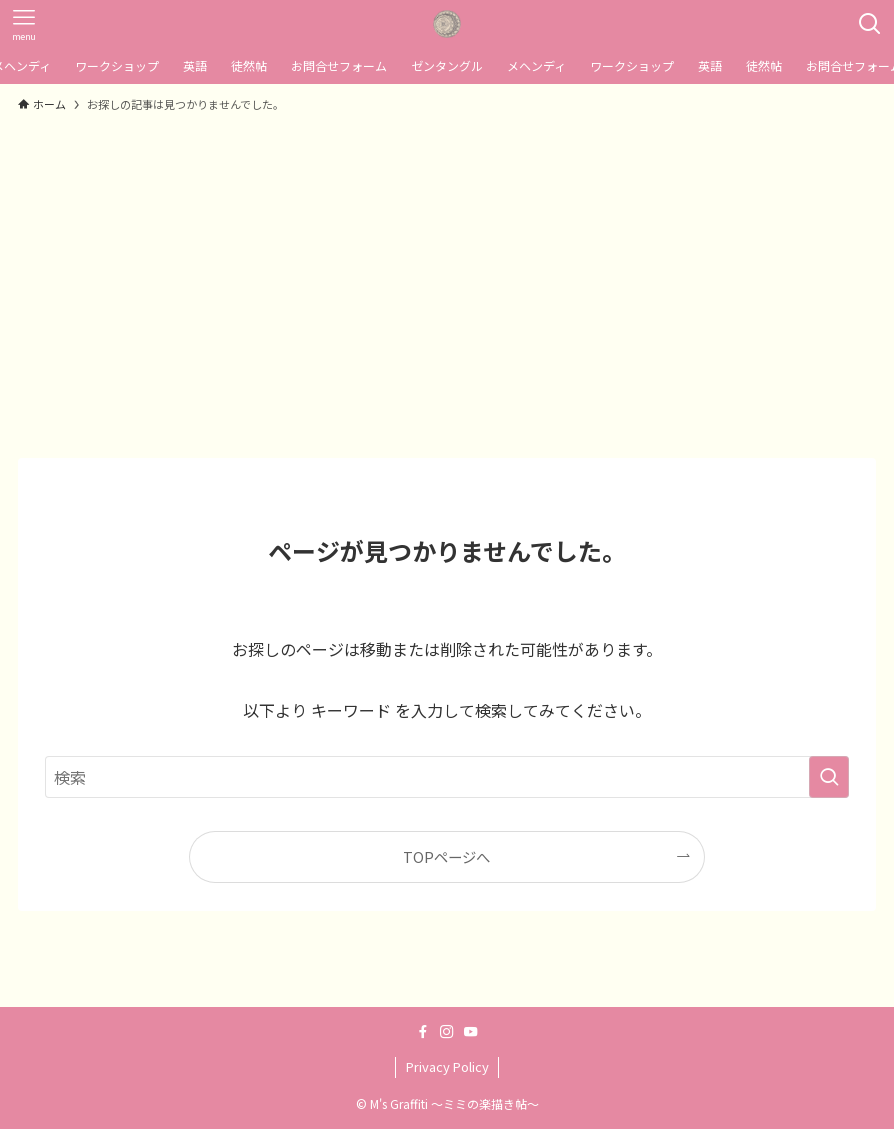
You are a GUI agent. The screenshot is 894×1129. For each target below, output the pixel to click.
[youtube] (471, 1032)
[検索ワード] (447, 777)
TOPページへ (446, 856)
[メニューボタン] (24, 24)
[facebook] (423, 1032)
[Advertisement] (447, 276)
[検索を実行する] (829, 777)
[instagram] (447, 1032)
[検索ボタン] (870, 24)
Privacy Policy (447, 1066)
